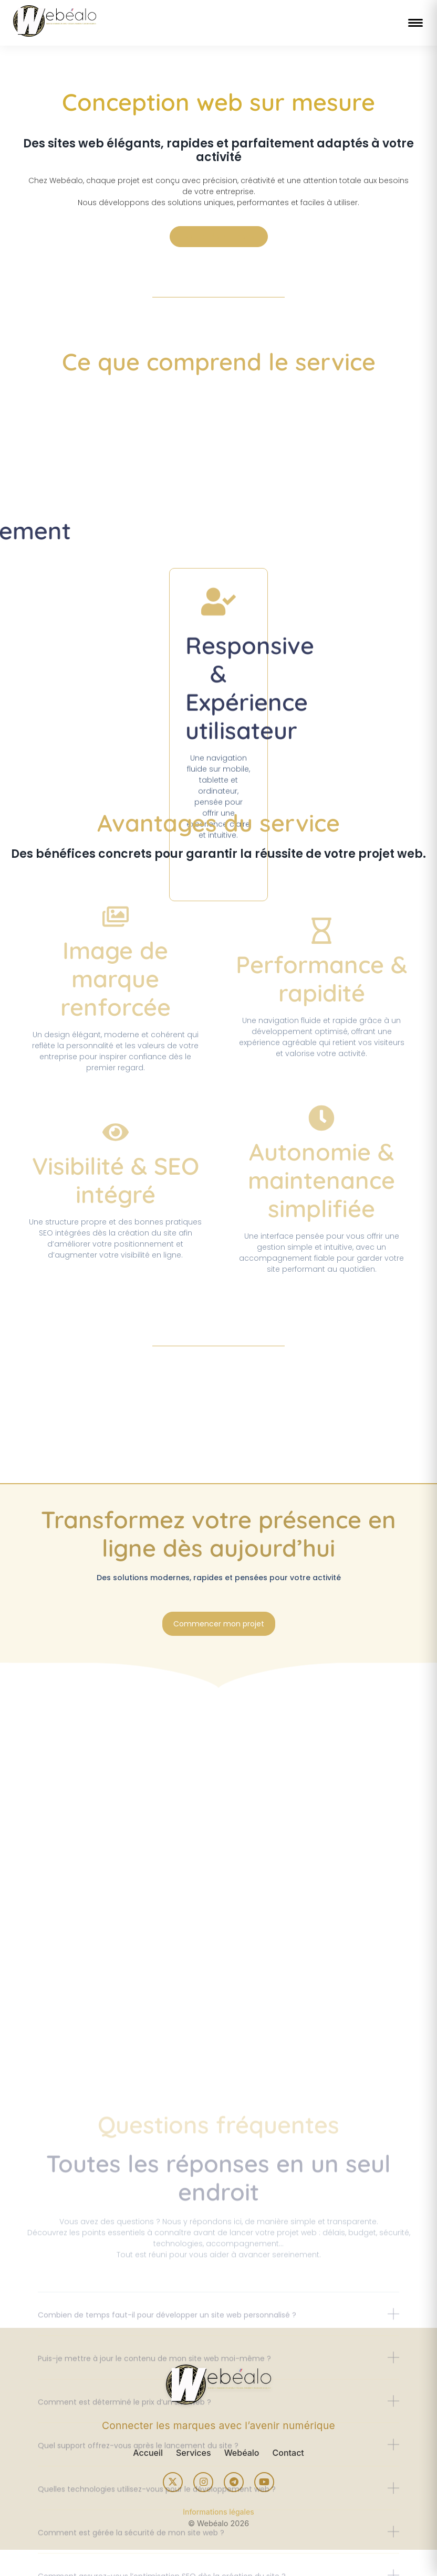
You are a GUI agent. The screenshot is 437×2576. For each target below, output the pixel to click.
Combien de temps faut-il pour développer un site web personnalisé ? (167, 2473)
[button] (219, 2481)
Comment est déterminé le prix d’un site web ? (124, 2561)
